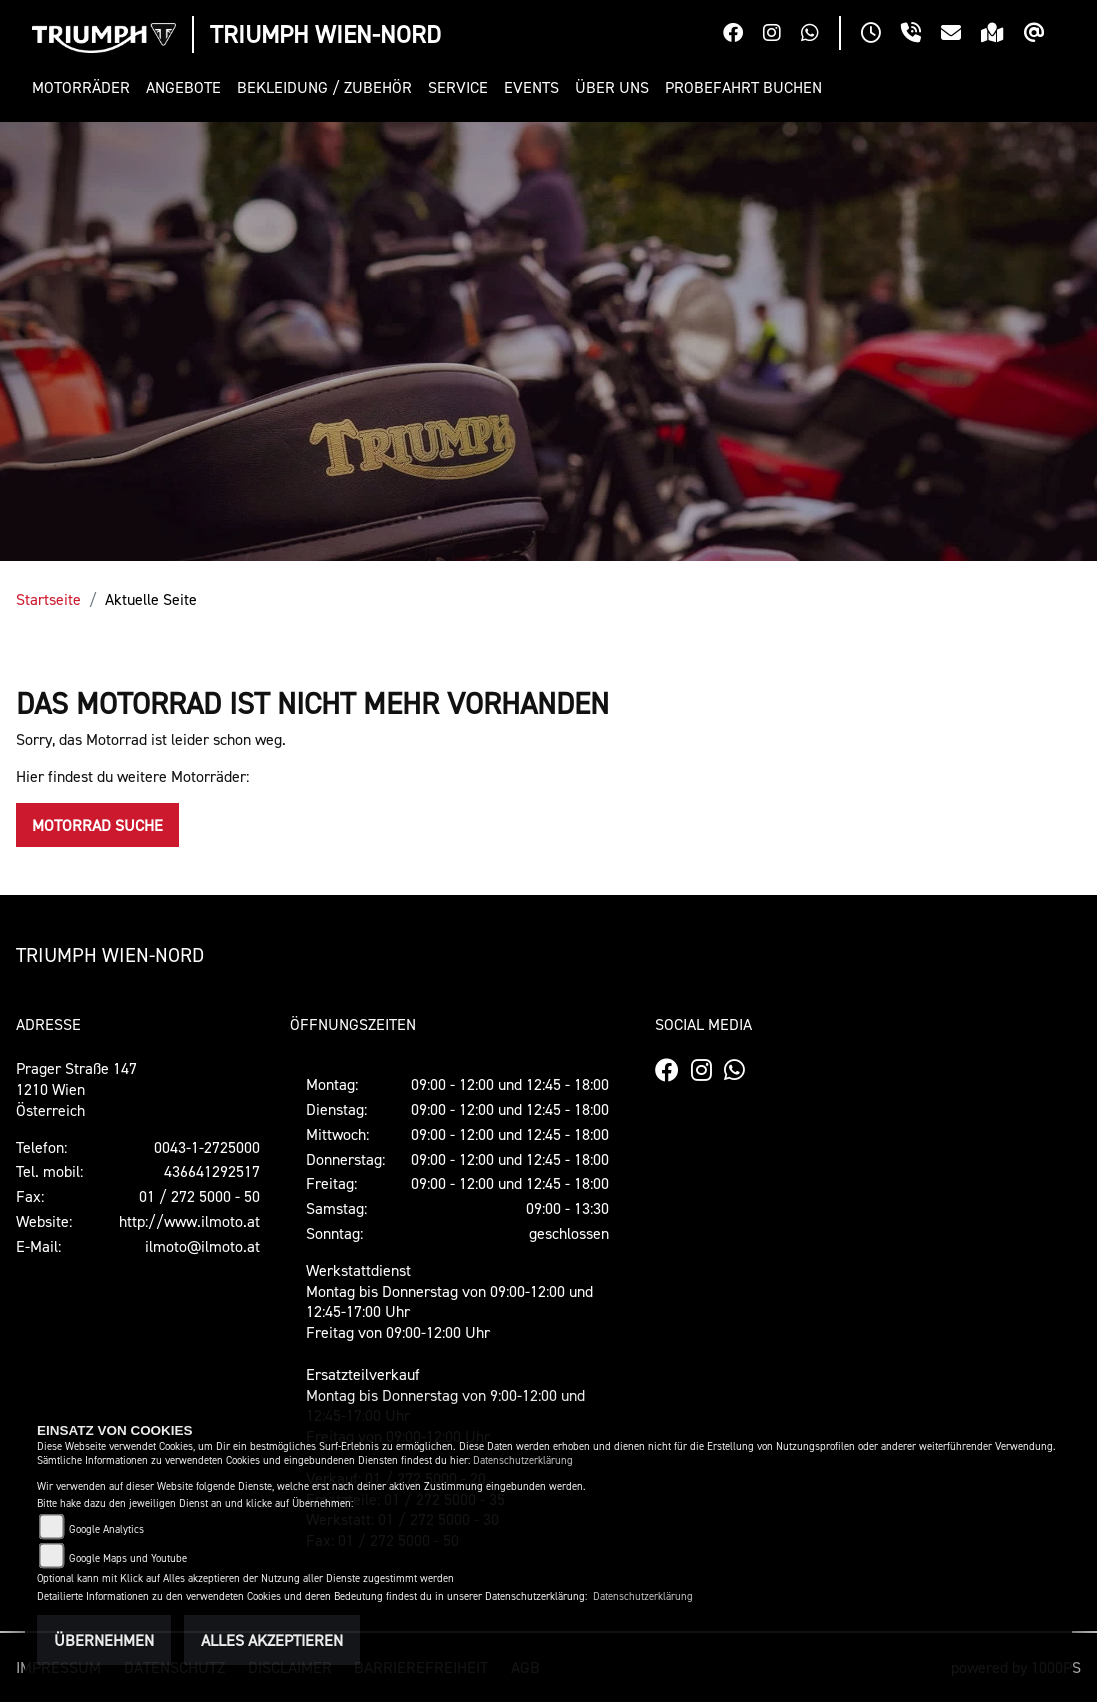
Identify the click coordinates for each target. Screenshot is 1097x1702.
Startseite (48, 599)
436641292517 (212, 1171)
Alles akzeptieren (272, 1640)
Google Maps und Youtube (128, 1558)
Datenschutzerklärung (523, 1460)
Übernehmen (104, 1640)
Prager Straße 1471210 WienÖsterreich (76, 1089)
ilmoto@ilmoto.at (202, 1246)
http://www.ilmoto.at (189, 1221)
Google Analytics (106, 1529)
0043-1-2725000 (207, 1147)
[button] (85, 87)
